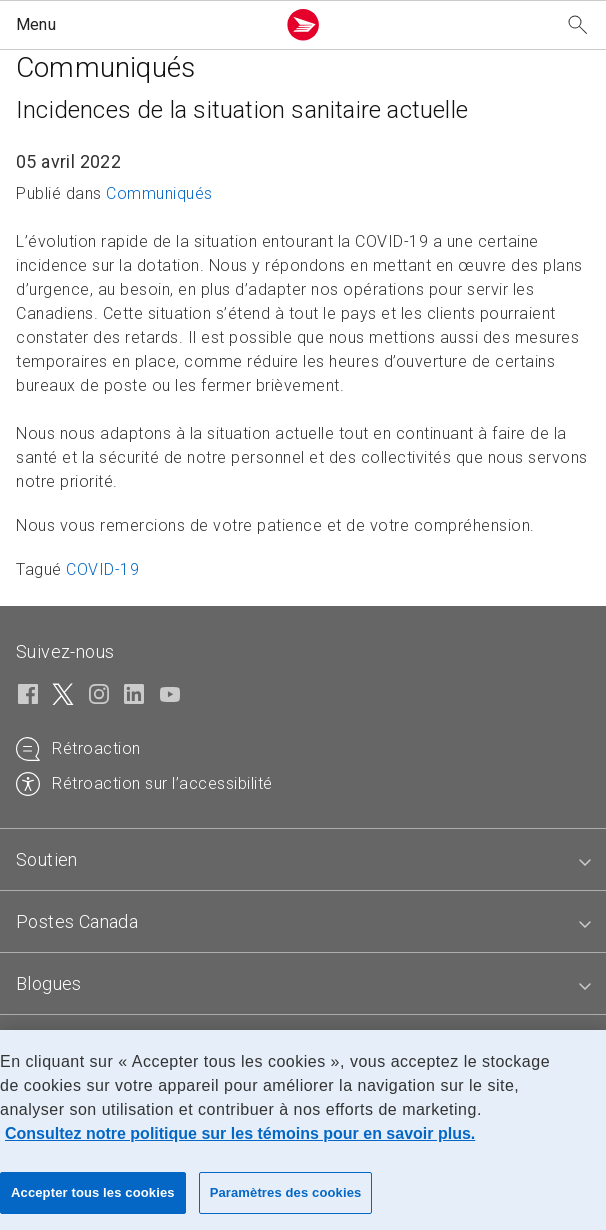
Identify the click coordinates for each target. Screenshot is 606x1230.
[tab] (303, 860)
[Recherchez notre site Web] (578, 25)
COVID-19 (102, 569)
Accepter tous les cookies (93, 1192)
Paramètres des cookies (286, 1192)
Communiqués (159, 193)
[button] (141, 25)
